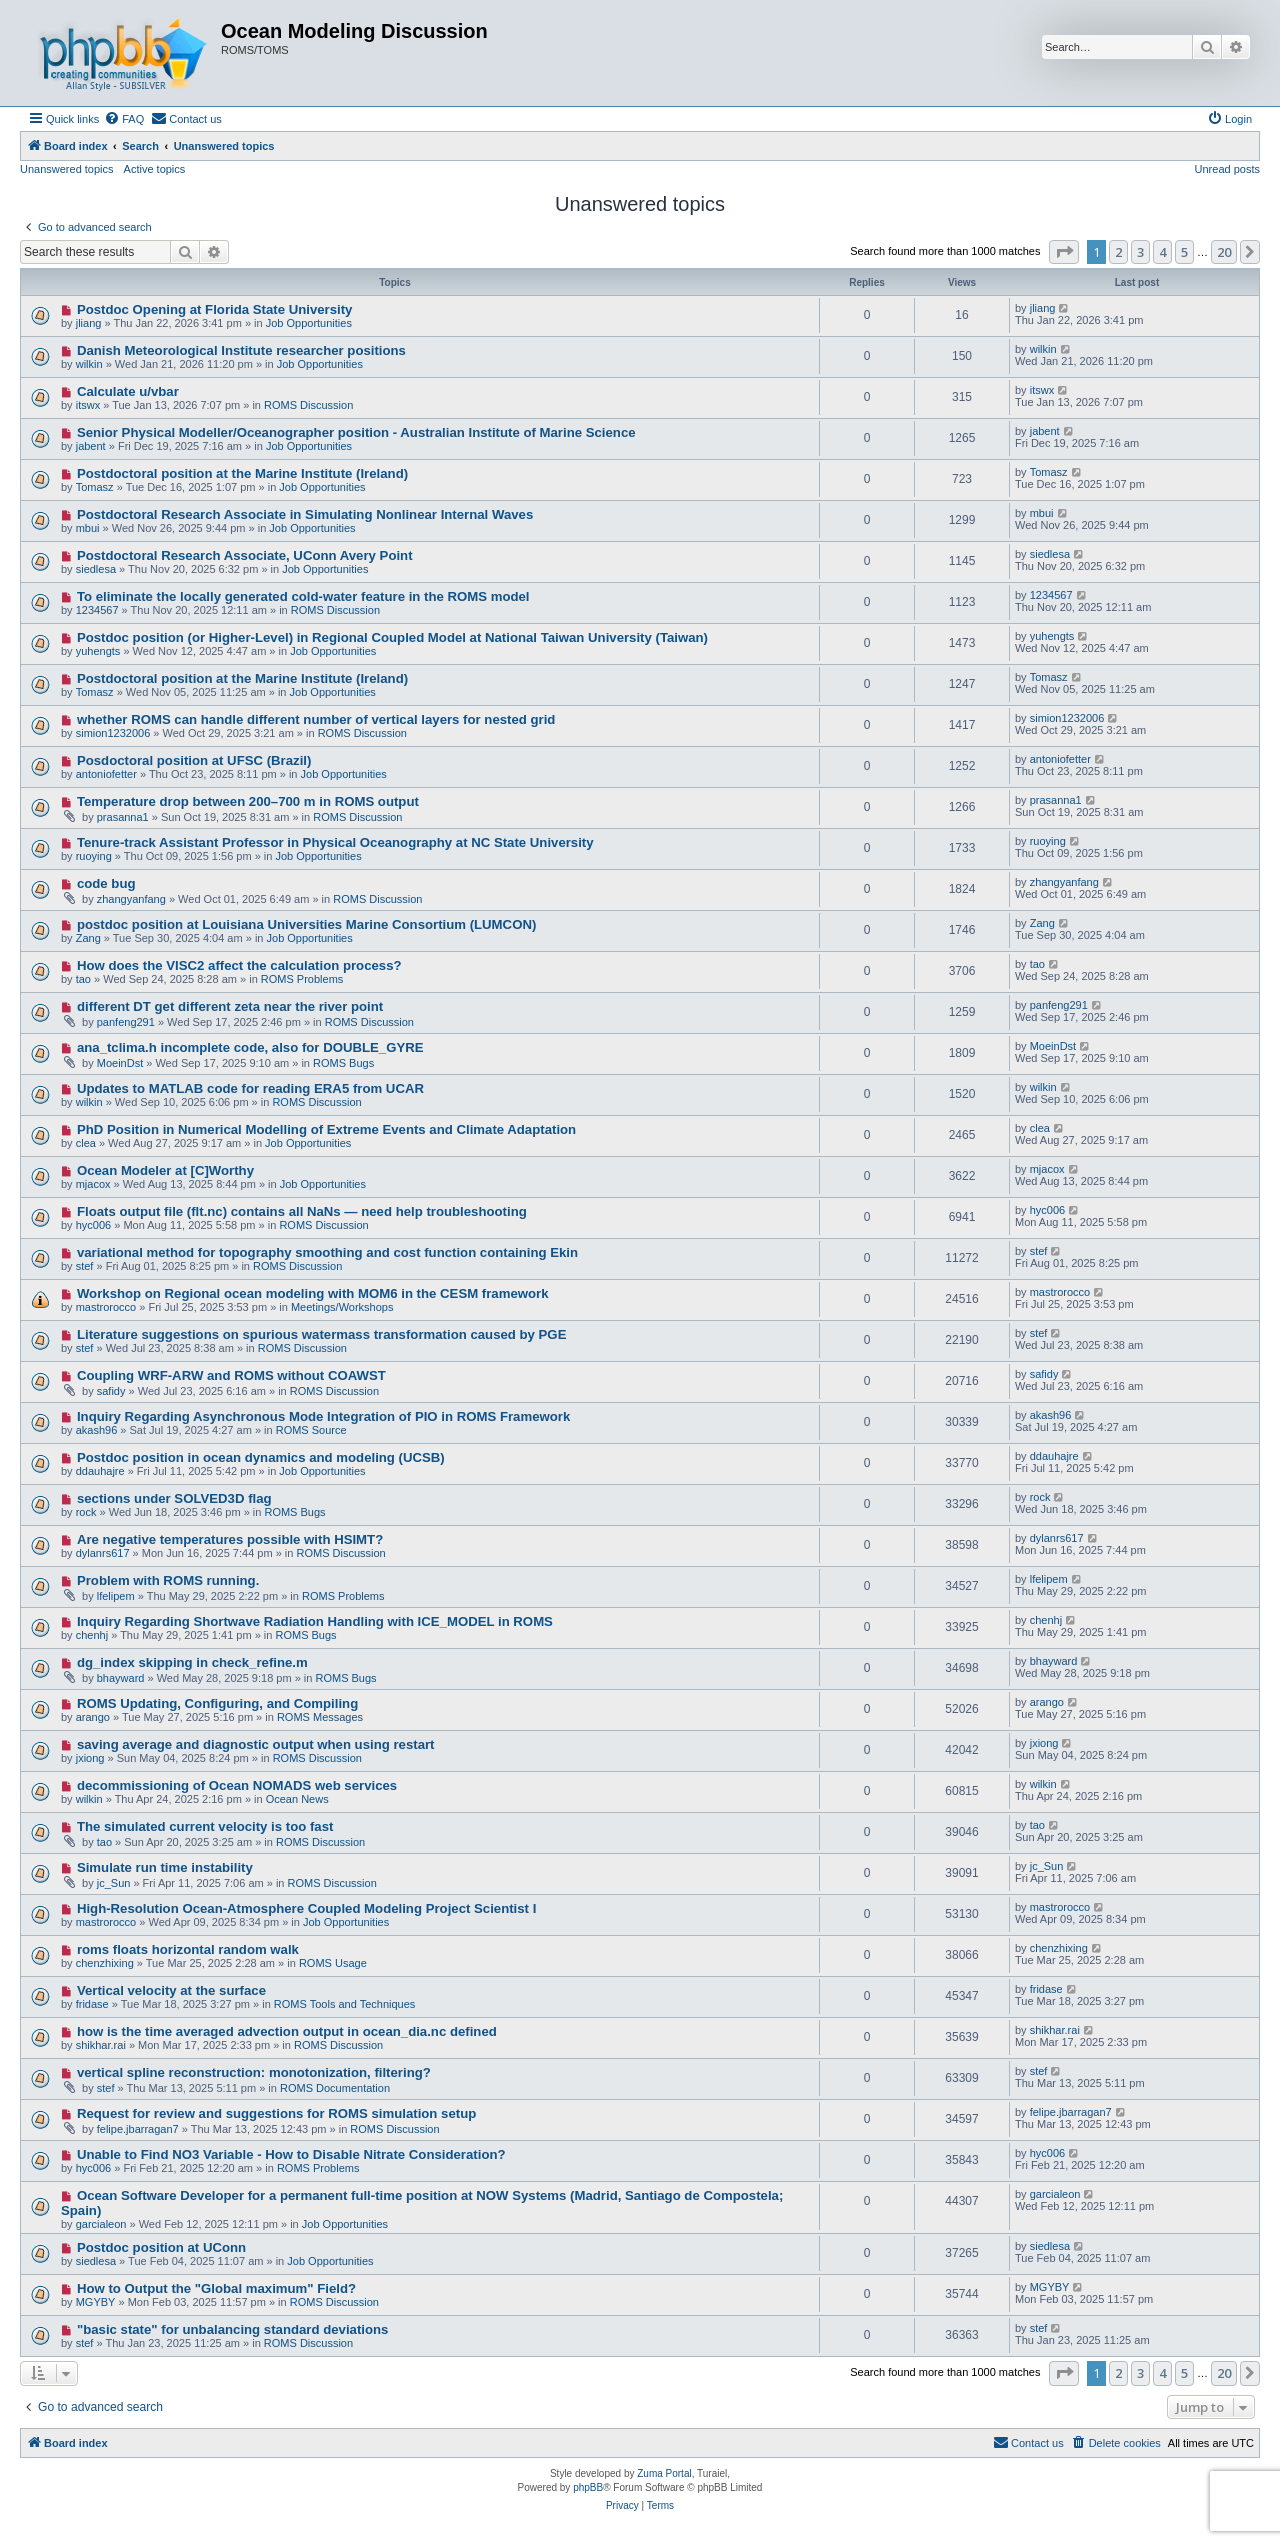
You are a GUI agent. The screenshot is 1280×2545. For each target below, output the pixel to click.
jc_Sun (114, 1883)
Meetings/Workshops (342, 1307)
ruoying (94, 856)
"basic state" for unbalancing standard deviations (233, 2329)
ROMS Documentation (335, 2088)
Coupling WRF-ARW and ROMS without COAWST (231, 1375)
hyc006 (93, 1225)
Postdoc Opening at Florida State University (215, 309)
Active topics (155, 169)
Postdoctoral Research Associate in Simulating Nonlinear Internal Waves (305, 514)
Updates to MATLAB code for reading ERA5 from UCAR (250, 1088)
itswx (88, 405)
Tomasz (95, 487)
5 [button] (1184, 252)
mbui (88, 528)
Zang (88, 938)
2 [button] (1118, 252)
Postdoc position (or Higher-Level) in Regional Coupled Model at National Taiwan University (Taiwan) (392, 637)
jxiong (90, 1758)
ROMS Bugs (343, 1063)
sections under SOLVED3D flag (174, 1498)
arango (93, 1717)
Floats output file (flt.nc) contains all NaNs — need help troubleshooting (302, 1211)
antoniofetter (106, 774)
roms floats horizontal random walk (188, 1949)
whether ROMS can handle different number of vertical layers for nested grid (316, 719)
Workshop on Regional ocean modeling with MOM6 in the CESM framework (313, 1293)
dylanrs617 (103, 1553)
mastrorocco (106, 1307)
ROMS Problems (302, 979)
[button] (1064, 252)
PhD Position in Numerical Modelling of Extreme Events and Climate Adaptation (326, 1129)
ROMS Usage (333, 1963)
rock (86, 1512)
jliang (89, 323)
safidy (111, 1391)
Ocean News (297, 1799)
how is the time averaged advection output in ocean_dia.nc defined (287, 2031)
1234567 (97, 610)
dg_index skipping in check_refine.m (192, 1662)
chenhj (92, 1635)
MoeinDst (120, 1063)
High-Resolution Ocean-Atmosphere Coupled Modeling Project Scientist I (306, 1908)
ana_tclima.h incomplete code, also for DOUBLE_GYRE (250, 1047)
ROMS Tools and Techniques (344, 2004)
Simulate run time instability (165, 1867)
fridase (92, 2004)
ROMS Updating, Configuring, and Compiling (217, 1703)
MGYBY (96, 2302)
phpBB (588, 2487)
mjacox (93, 1184)
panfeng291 (126, 1022)
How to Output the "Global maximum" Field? (216, 2288)
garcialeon (101, 2224)
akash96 (97, 1430)
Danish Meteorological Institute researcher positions (241, 350)
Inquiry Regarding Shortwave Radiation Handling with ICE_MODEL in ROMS (315, 1621)
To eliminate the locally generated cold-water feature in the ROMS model (303, 596)
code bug (106, 883)
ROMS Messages (320, 1717)
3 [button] (1140, 252)
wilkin (89, 364)
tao (83, 979)
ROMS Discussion (308, 405)
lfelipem (116, 1596)
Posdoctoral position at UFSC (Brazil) (194, 760)
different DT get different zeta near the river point (230, 1006)
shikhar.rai (101, 2045)
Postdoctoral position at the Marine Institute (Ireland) (242, 473)
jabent (91, 446)
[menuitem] (124, 119)
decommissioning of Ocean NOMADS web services (237, 1785)
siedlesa (96, 569)
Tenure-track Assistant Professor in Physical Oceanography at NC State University (335, 842)
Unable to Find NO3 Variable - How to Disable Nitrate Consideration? (291, 2154)
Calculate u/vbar (128, 391)
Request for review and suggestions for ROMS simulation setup (276, 2113)
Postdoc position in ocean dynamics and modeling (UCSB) (261, 1457)
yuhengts (98, 651)
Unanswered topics (67, 169)
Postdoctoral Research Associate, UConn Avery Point (245, 555)
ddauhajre (100, 1471)
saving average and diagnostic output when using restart (256, 1744)
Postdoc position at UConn (161, 2247)
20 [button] (1224, 252)
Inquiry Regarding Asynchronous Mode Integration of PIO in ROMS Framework (323, 1416)
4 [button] (1162, 252)
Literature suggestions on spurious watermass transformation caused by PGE (322, 1334)
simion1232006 (113, 733)
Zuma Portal (664, 2473)
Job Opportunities (309, 323)
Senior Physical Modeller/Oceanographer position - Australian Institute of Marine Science (356, 432)
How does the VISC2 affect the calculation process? (239, 965)
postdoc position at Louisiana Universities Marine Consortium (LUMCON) (306, 924)
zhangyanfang (131, 899)
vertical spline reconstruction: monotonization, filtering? (254, 2072)
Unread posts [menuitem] (1227, 169)
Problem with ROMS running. (168, 1580)
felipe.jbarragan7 (138, 2129)
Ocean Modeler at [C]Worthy (165, 1170)
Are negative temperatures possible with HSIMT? (230, 1539)
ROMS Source (311, 1430)
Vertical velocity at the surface (171, 1990)
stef (85, 1266)
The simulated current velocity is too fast (205, 1826)
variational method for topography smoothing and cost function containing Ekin (327, 1252)
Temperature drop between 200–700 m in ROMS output (248, 801)
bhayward (121, 1678)
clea (86, 1143)
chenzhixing (105, 1963)
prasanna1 (123, 817)
